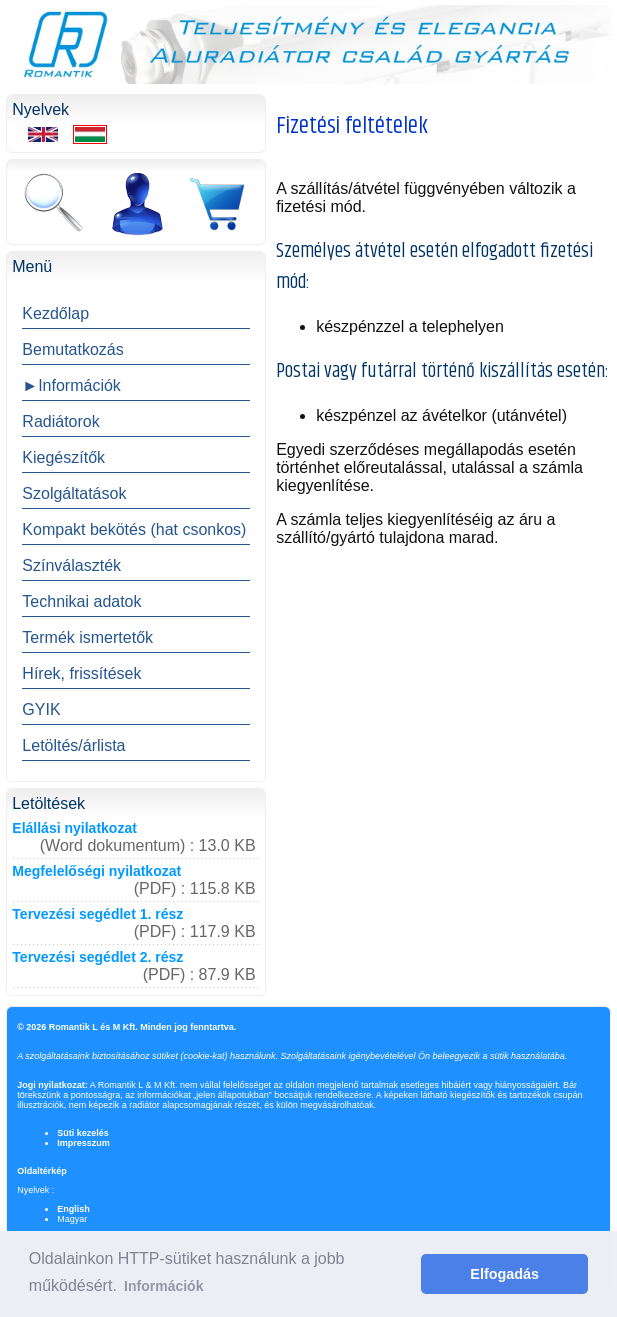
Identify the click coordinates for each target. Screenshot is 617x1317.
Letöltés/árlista (73, 745)
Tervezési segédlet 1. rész (97, 914)
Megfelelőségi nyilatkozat (96, 871)
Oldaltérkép (42, 1171)
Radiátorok (60, 421)
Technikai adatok (81, 601)
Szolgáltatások (74, 493)
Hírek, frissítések (81, 673)
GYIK (41, 709)
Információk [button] (163, 1286)
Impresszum (83, 1143)
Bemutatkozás (72, 349)
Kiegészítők (63, 457)
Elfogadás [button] (504, 1274)
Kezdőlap (55, 313)
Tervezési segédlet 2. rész (97, 957)
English (73, 1209)
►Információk (71, 385)
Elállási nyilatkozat (74, 828)
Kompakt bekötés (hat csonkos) (134, 529)
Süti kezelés (83, 1133)
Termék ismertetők (87, 637)
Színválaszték (71, 565)
